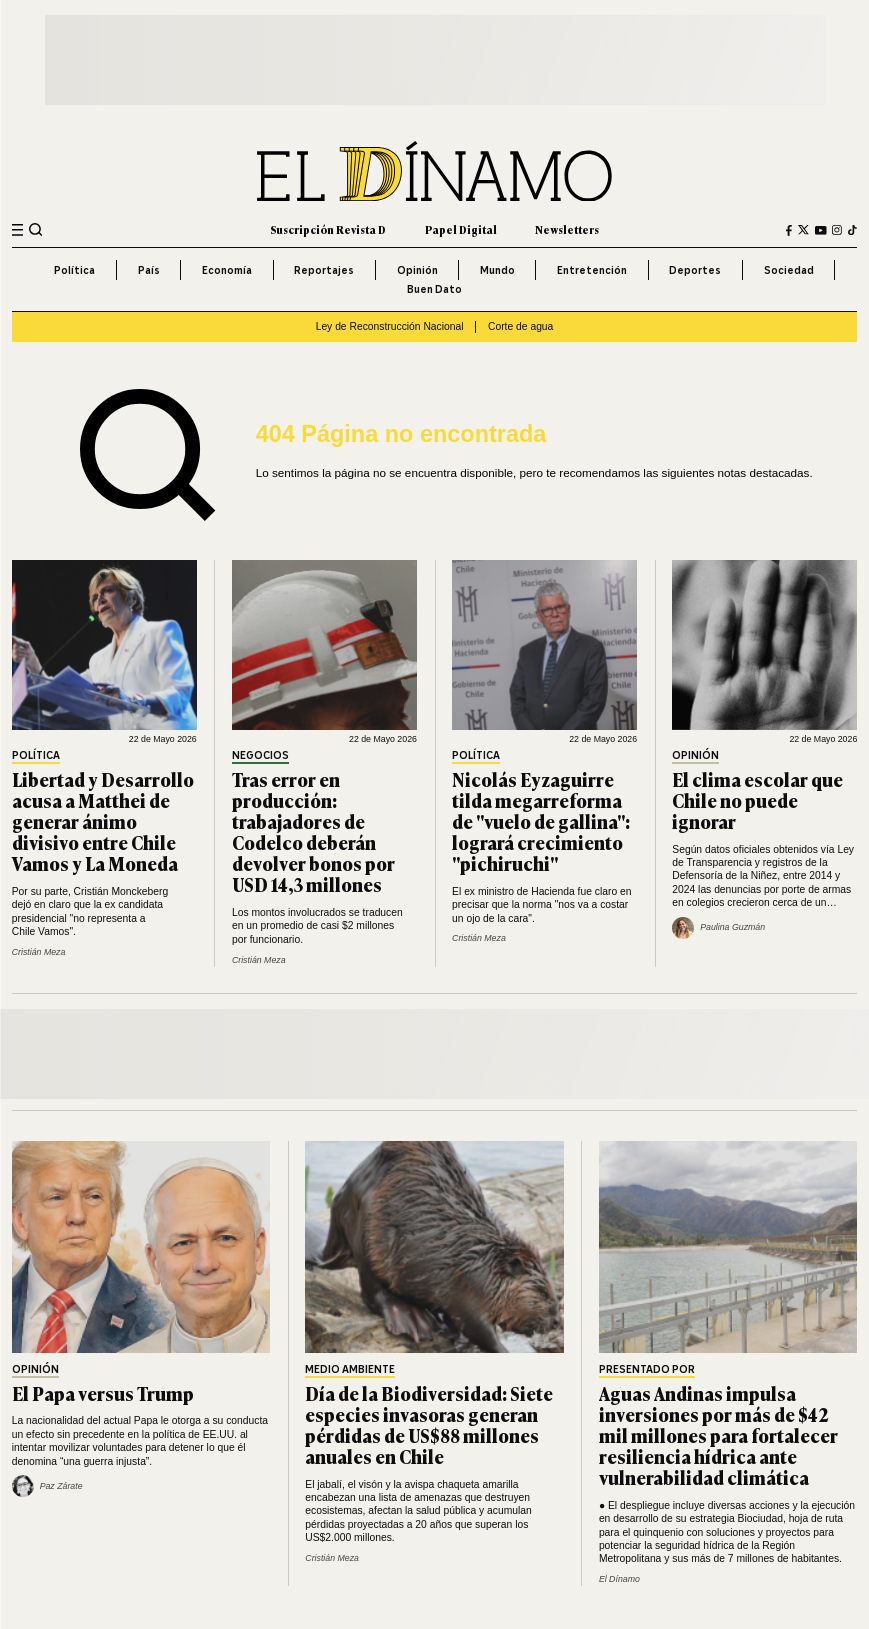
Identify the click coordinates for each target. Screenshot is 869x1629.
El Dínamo (619, 1579)
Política (74, 270)
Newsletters (567, 229)
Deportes (695, 270)
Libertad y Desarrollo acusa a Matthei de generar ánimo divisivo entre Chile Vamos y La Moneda (103, 821)
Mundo (497, 270)
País (149, 270)
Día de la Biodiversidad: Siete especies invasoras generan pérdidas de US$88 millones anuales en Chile (429, 1424)
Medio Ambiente (350, 1370)
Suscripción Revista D (328, 229)
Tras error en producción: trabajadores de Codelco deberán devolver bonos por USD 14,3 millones (313, 832)
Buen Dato (434, 289)
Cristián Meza (39, 952)
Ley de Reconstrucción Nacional (390, 326)
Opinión (417, 270)
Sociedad (789, 270)
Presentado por (647, 1370)
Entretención (592, 270)
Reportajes (324, 270)
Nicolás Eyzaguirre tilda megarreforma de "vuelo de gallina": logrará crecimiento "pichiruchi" (541, 821)
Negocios (260, 756)
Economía (227, 270)
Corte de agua (520, 326)
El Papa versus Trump (103, 1393)
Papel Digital (461, 229)
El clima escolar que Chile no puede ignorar (757, 800)
